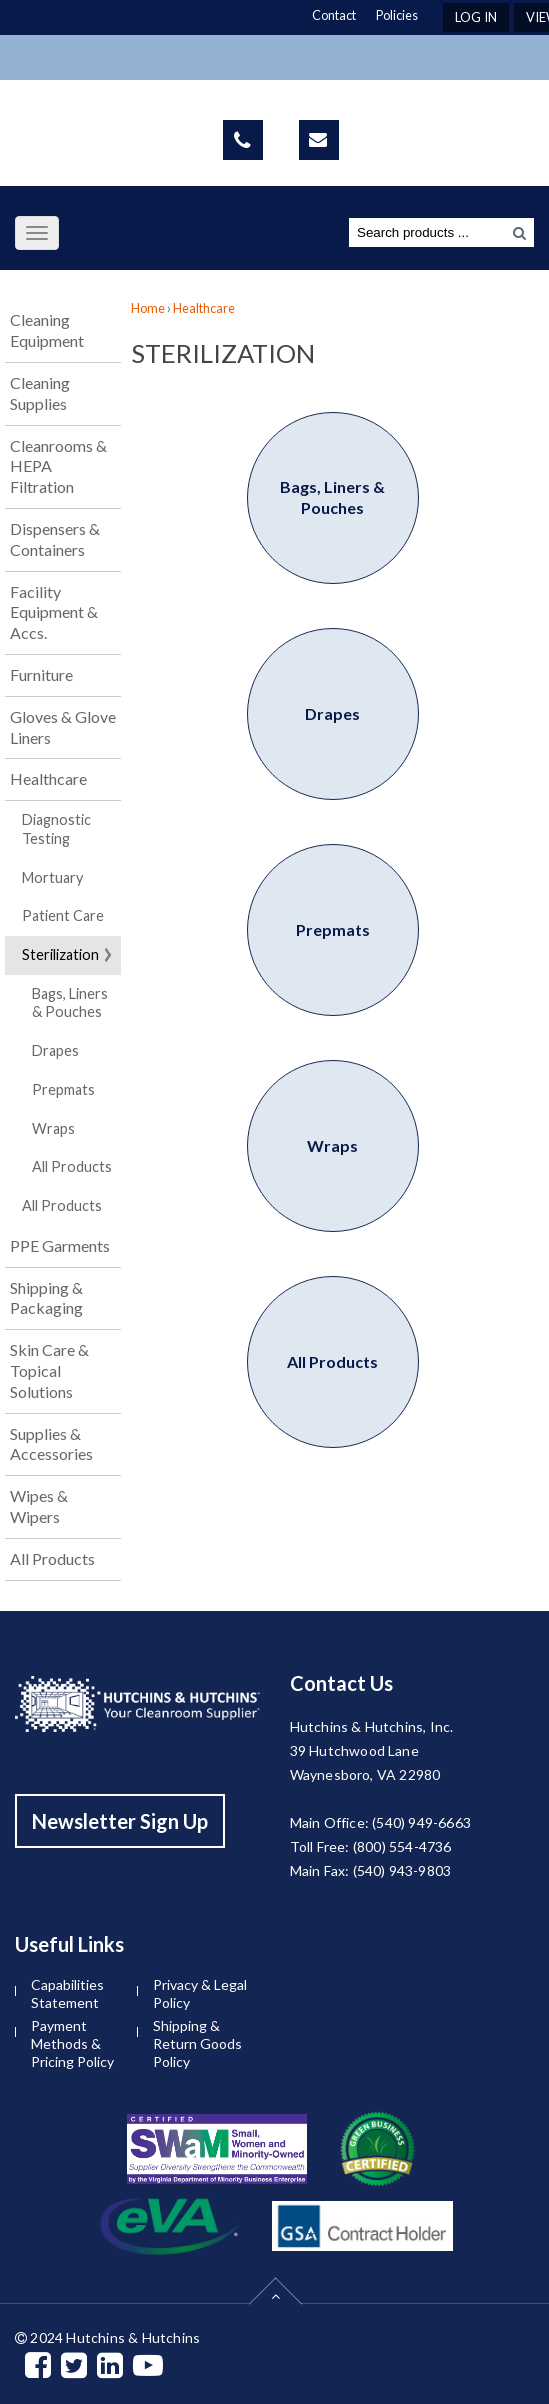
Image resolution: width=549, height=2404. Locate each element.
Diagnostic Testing (56, 829)
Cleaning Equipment (47, 330)
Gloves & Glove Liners (63, 727)
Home (148, 308)
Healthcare (48, 778)
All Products (72, 1166)
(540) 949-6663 (421, 1822)
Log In (476, 17)
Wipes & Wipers (39, 1506)
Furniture (41, 674)
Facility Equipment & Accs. (54, 612)
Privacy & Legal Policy (200, 1993)
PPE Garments (60, 1245)
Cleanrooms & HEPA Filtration (58, 466)
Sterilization (60, 954)
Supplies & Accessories (51, 1444)
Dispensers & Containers (55, 539)
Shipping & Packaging (46, 1298)
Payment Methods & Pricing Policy (72, 2043)
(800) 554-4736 (402, 1846)
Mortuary (52, 877)
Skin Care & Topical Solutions (49, 1370)
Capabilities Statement (67, 1993)
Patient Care (63, 915)
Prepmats (63, 1089)
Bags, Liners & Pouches (70, 1003)
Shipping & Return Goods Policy (197, 2043)
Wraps (53, 1128)
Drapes (55, 1050)
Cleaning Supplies (40, 393)
